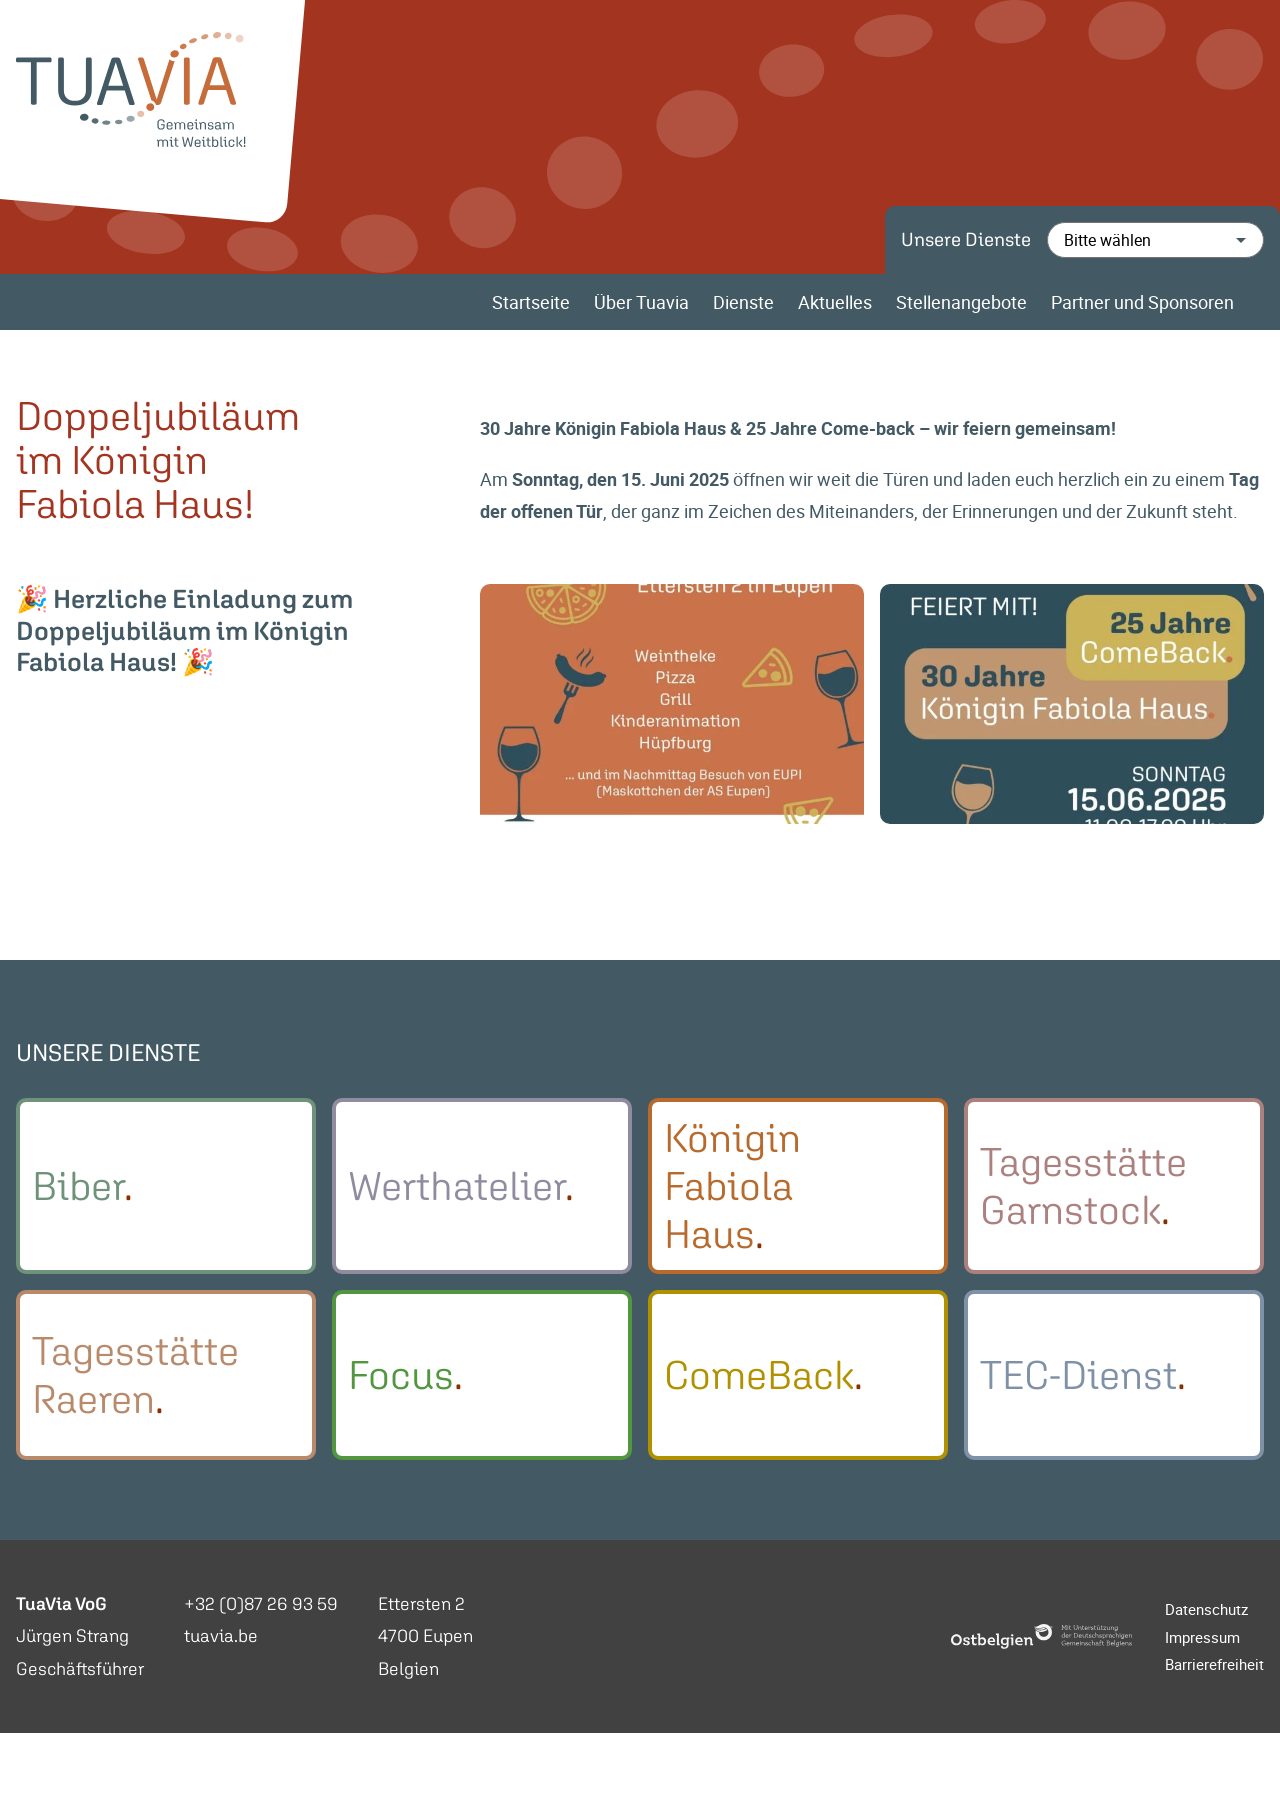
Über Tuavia (641, 302)
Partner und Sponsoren (1142, 302)
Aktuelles (835, 302)
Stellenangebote (961, 302)
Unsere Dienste (966, 239)
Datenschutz (1206, 1609)
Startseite (531, 302)
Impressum (1202, 1637)
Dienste (743, 302)
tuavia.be (221, 1635)
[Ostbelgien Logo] (1042, 1636)
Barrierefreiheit (1214, 1664)
